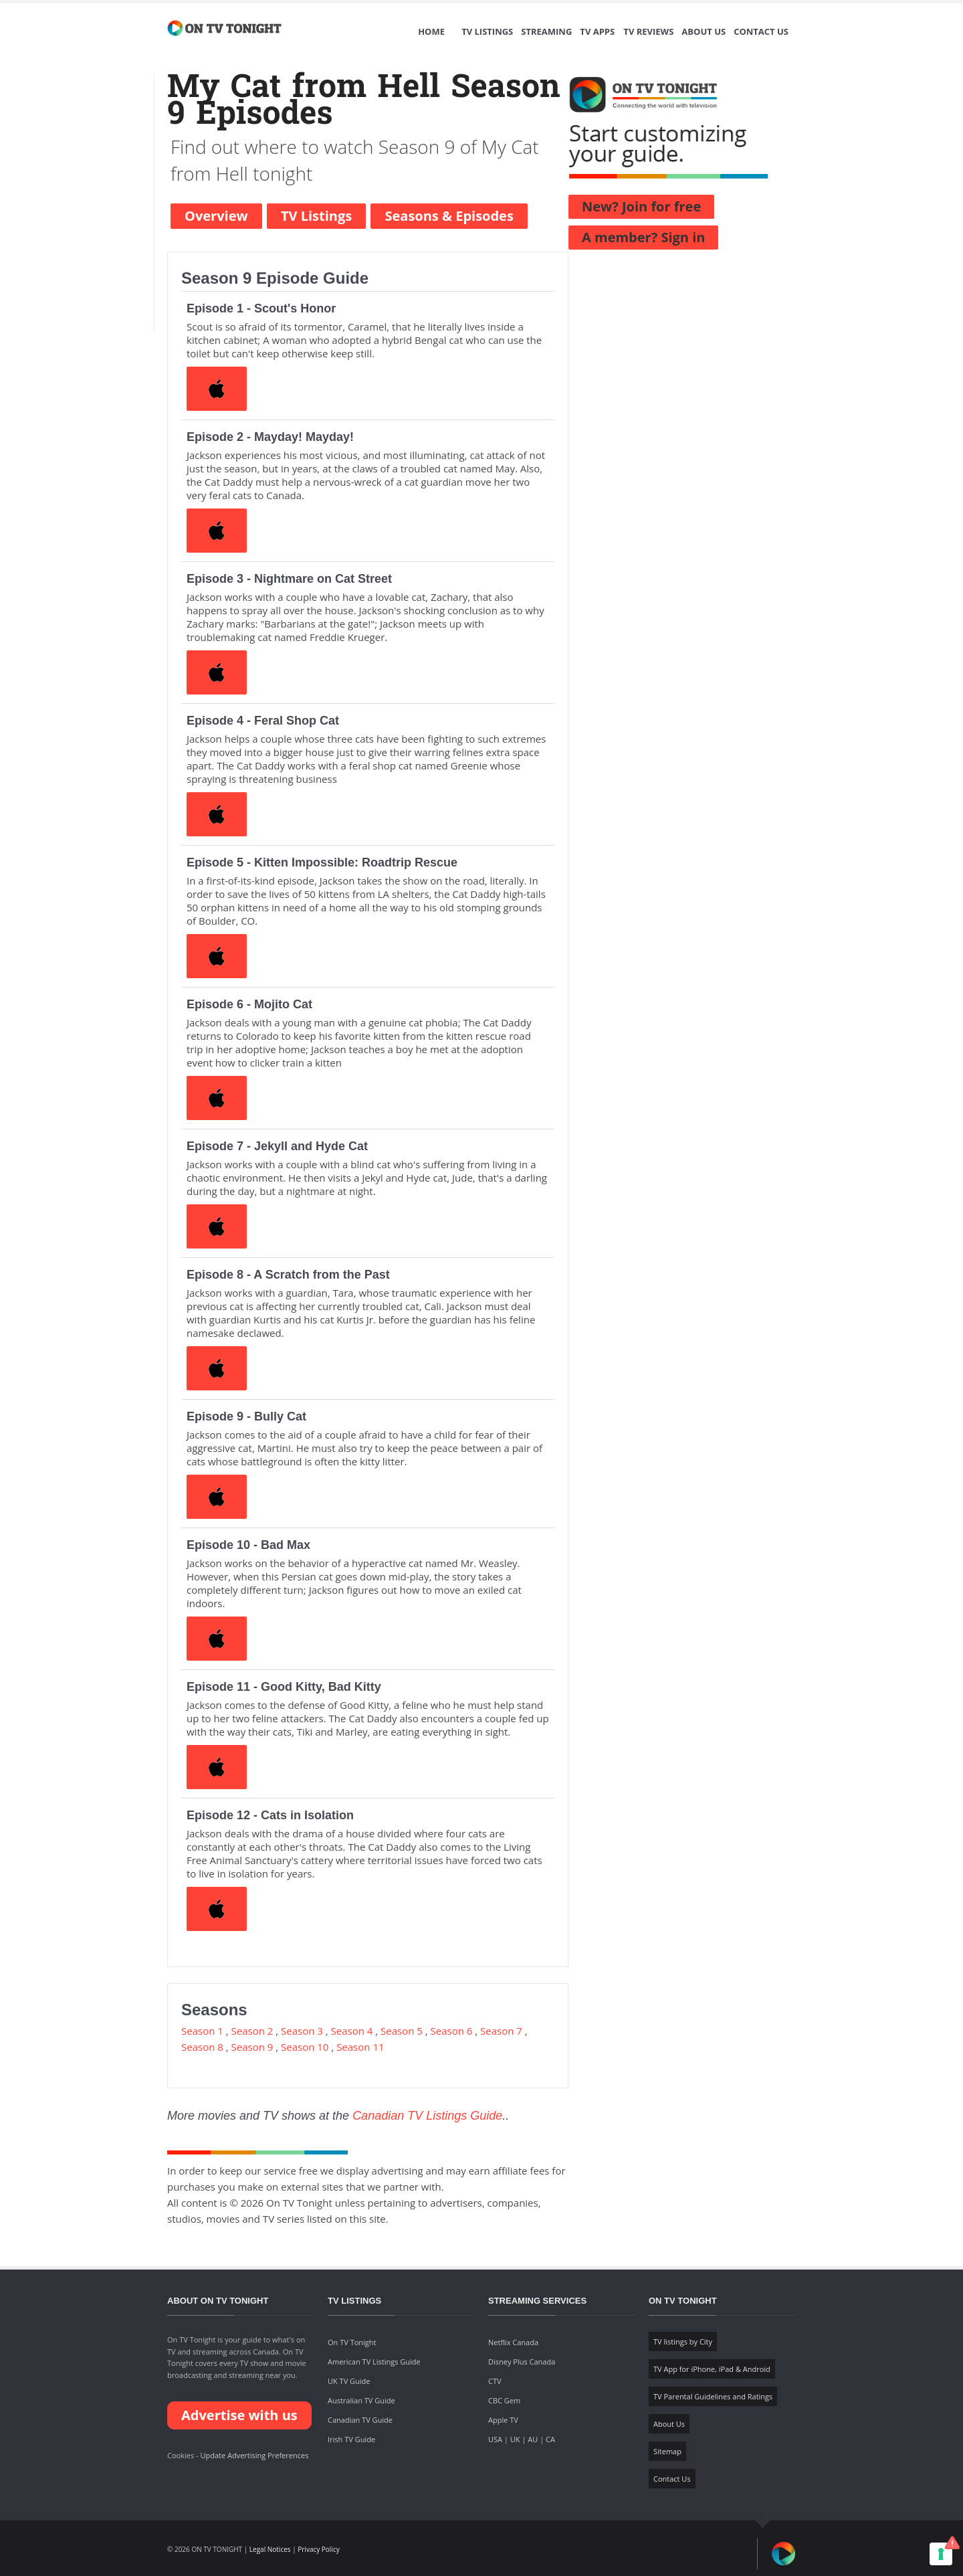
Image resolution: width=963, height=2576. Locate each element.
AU (533, 2439)
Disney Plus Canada (521, 2362)
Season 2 (252, 2030)
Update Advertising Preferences (254, 2455)
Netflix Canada (513, 2342)
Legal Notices (270, 2549)
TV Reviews (648, 31)
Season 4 (352, 2030)
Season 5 (402, 2030)
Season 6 (452, 2030)
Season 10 (304, 2046)
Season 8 (202, 2046)
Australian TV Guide (361, 2400)
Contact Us (761, 31)
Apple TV (503, 2420)
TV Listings (487, 31)
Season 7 (501, 2030)
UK (515, 2439)
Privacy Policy (318, 2549)
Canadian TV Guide (360, 2420)
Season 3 (302, 2030)
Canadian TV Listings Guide (427, 2115)
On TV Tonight (352, 2342)
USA (495, 2439)
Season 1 (202, 2030)
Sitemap (667, 2451)
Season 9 (252, 2046)
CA (550, 2439)
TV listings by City (682, 2341)
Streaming (546, 31)
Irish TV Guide (351, 2439)
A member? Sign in (643, 237)
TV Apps (597, 31)
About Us (703, 31)
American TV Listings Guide (374, 2362)
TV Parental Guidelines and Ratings (712, 2396)
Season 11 (360, 2046)
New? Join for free (641, 206)
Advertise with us (239, 2415)
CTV (495, 2381)
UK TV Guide (349, 2381)
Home (431, 31)
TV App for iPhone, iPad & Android (711, 2369)
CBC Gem (504, 2400)
